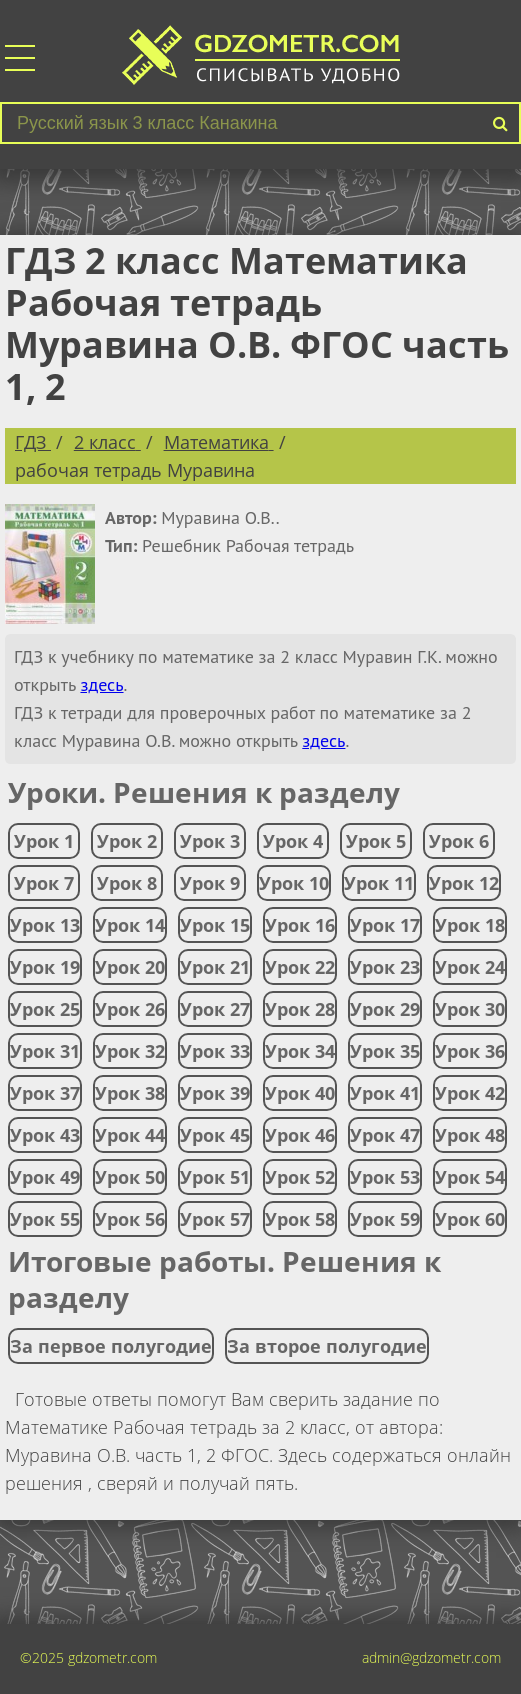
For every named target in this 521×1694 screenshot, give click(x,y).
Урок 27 (215, 1009)
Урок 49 (45, 1177)
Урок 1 (44, 841)
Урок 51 (215, 1177)
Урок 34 (300, 1051)
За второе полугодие (327, 1346)
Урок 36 (470, 1051)
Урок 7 (44, 883)
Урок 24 (470, 967)
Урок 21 (215, 967)
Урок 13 (45, 925)
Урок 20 (130, 967)
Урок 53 (385, 1177)
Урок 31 (45, 1051)
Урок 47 (385, 1135)
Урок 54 (470, 1177)
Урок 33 (215, 1051)
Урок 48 (470, 1135)
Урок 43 (45, 1135)
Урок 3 (210, 841)
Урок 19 (45, 967)
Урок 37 (45, 1093)
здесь (101, 684)
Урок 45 (215, 1135)
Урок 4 (293, 841)
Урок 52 (300, 1177)
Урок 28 (300, 1009)
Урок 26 (130, 1009)
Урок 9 (210, 883)
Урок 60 (470, 1219)
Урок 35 (385, 1051)
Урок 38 (130, 1093)
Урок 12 (464, 883)
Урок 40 (300, 1093)
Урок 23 (385, 967)
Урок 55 (45, 1219)
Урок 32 (130, 1051)
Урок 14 (130, 925)
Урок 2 (127, 841)
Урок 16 (300, 925)
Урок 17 (385, 925)
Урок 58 (300, 1219)
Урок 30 (470, 1009)
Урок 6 (459, 841)
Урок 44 (130, 1135)
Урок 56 (130, 1219)
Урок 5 (376, 841)
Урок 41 (385, 1093)
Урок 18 (470, 925)
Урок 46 (300, 1135)
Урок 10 (294, 883)
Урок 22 (300, 967)
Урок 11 (379, 883)
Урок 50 (130, 1177)
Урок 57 (215, 1219)
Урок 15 (215, 925)
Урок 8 (127, 883)
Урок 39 (215, 1093)
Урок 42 (470, 1093)
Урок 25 (45, 1009)
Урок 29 (385, 1009)
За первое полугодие (111, 1346)
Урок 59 (385, 1219)
